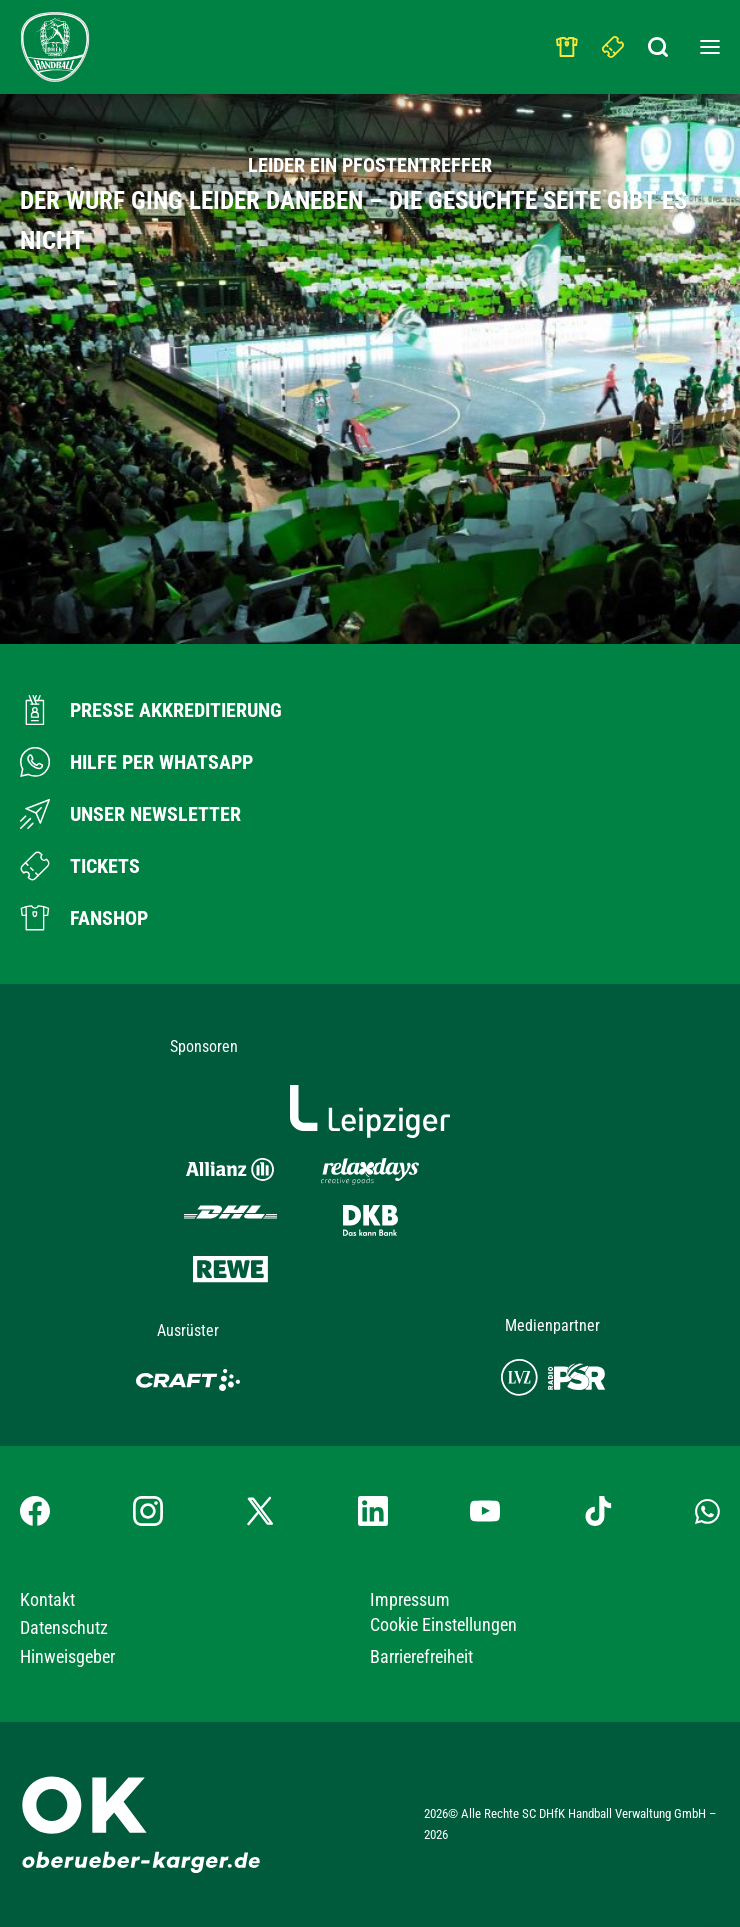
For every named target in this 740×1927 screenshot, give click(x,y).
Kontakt (47, 1599)
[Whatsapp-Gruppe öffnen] (707, 1510)
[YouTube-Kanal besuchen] (485, 1511)
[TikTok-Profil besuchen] (598, 1511)
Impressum (410, 1599)
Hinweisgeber (67, 1656)
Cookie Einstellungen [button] (443, 1624)
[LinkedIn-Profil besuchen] (373, 1511)
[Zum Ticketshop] (80, 866)
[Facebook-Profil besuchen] (35, 1511)
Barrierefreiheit (421, 1656)
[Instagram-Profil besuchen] (148, 1511)
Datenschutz (64, 1627)
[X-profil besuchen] (260, 1511)
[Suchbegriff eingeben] (660, 42)
